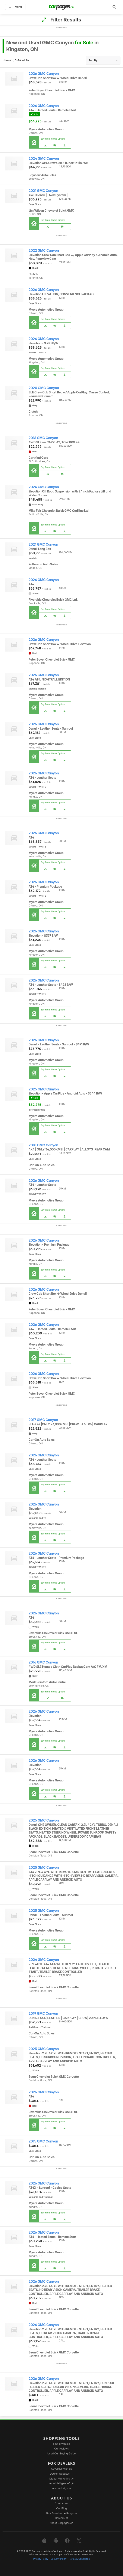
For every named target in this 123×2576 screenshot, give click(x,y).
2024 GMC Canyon (44, 159)
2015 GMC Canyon (43, 2141)
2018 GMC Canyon (43, 1145)
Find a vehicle (61, 2443)
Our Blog (61, 2508)
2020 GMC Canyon (44, 388)
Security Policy (59, 2559)
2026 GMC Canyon (44, 74)
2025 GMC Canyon (44, 1089)
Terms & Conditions (79, 2559)
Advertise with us (61, 2468)
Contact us (61, 2503)
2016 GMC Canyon (43, 438)
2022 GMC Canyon (44, 250)
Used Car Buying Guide (61, 2453)
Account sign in (61, 2488)
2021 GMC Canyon (43, 191)
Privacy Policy (40, 2559)
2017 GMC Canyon (43, 1420)
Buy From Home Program (61, 2513)
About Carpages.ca (61, 2523)
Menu (15, 6)
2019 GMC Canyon (43, 2013)
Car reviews (61, 2448)
